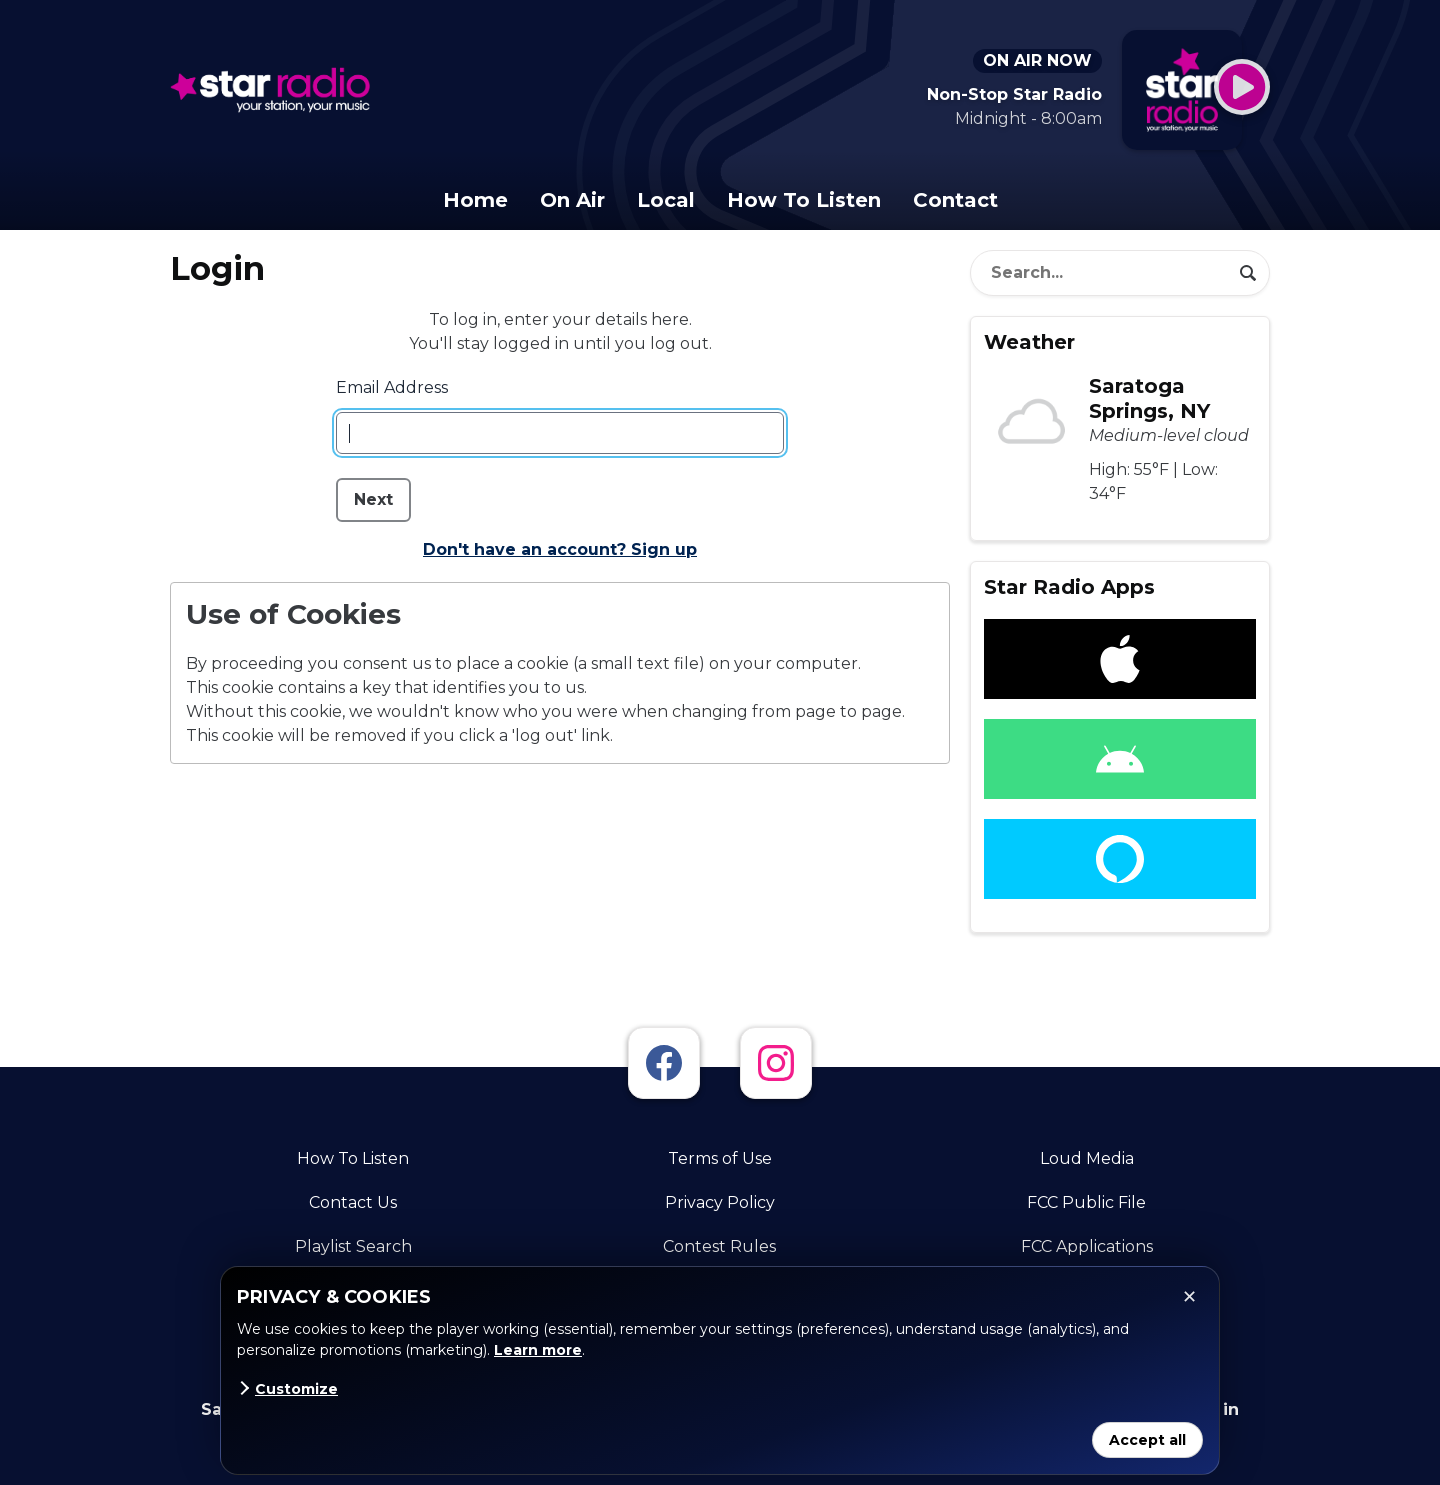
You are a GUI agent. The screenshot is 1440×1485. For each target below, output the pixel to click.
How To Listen (804, 200)
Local (666, 200)
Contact (955, 200)
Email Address (392, 387)
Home (475, 200)
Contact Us (353, 1202)
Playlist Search (353, 1246)
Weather (1029, 342)
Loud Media (1087, 1158)
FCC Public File (1086, 1202)
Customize (287, 1389)
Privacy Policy (720, 1202)
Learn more (538, 1350)
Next (373, 499)
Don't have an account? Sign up (560, 549)
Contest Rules (719, 1246)
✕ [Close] (1189, 1297)
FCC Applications (1087, 1246)
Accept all (1147, 1440)
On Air (572, 200)
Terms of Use (720, 1158)
